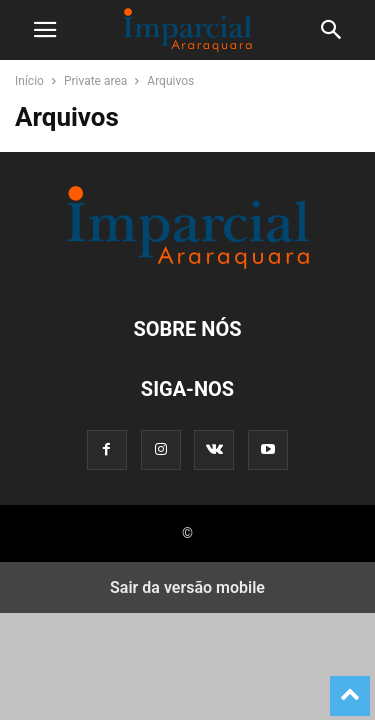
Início (29, 81)
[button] (45, 30)
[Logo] (188, 268)
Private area (95, 81)
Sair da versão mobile (187, 587)
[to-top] (350, 687)
